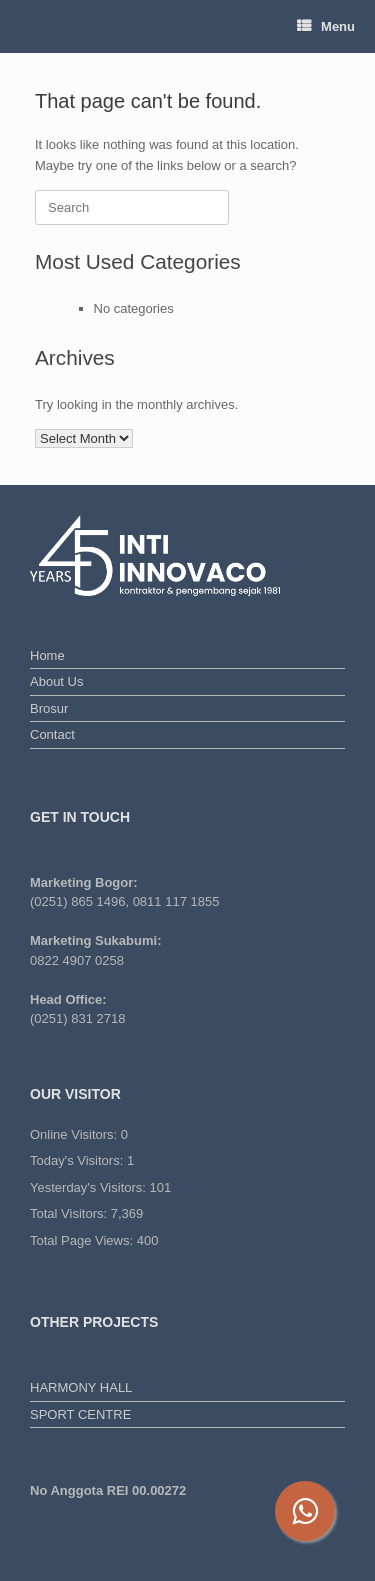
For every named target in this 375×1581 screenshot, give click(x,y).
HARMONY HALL (81, 1387)
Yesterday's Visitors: (90, 1187)
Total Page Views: (83, 1240)
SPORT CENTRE (80, 1414)
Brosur (49, 708)
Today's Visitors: (78, 1160)
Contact (52, 734)
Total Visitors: (70, 1213)
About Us (56, 681)
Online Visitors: (75, 1134)
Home (47, 655)
